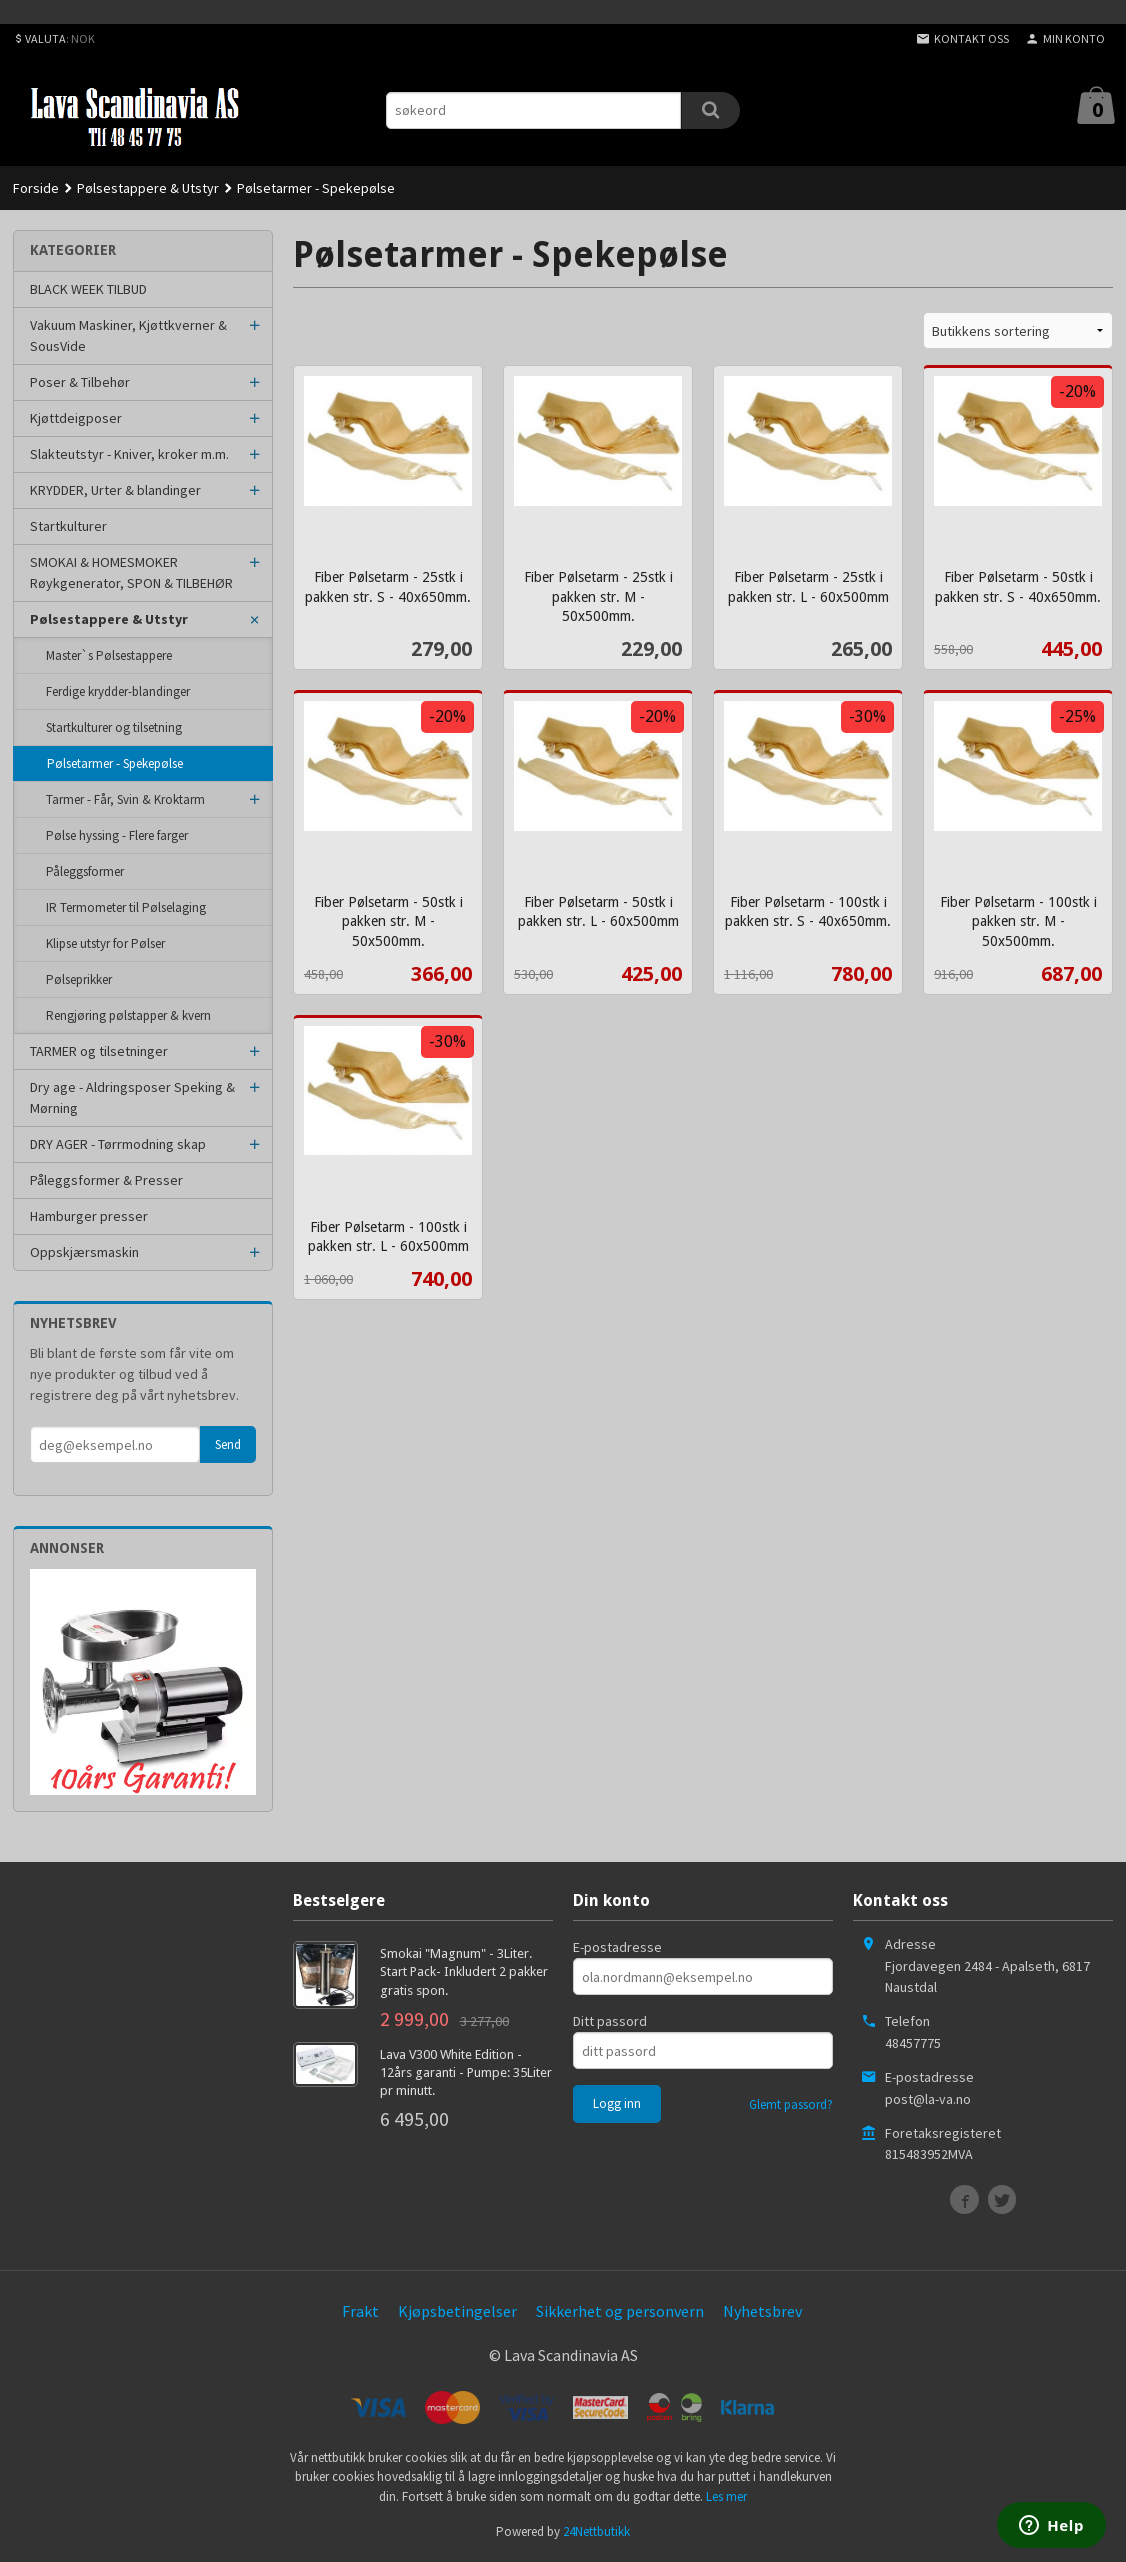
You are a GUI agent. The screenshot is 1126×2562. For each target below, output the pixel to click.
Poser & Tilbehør (80, 382)
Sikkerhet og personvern (620, 2311)
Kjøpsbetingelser (457, 2311)
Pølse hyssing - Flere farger (117, 835)
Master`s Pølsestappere (109, 655)
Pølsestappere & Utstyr (109, 619)
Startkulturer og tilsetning (114, 727)
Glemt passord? (791, 2104)
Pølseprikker (79, 979)
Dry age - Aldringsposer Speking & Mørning (132, 1097)
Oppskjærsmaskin (84, 1252)
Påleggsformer (85, 871)
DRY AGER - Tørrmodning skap (118, 1144)
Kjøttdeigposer (76, 418)
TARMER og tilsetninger (99, 1051)
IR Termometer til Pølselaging (126, 907)
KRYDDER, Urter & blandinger (115, 490)
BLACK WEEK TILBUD (88, 289)
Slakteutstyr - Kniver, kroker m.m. (129, 454)
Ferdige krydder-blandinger (118, 691)
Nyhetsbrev (762, 2311)
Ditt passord (610, 2021)
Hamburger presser (89, 1216)
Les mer (726, 2496)
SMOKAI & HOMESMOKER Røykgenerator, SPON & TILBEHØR (131, 572)
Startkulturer (68, 526)
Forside (36, 188)
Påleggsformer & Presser (106, 1180)
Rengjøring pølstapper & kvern (128, 1015)
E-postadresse (617, 1947)
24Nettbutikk (596, 2531)
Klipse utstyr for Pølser (105, 943)
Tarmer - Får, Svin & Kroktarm (125, 799)
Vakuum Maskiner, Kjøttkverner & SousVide (128, 335)
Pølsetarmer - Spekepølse (115, 763)
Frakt (360, 2311)
